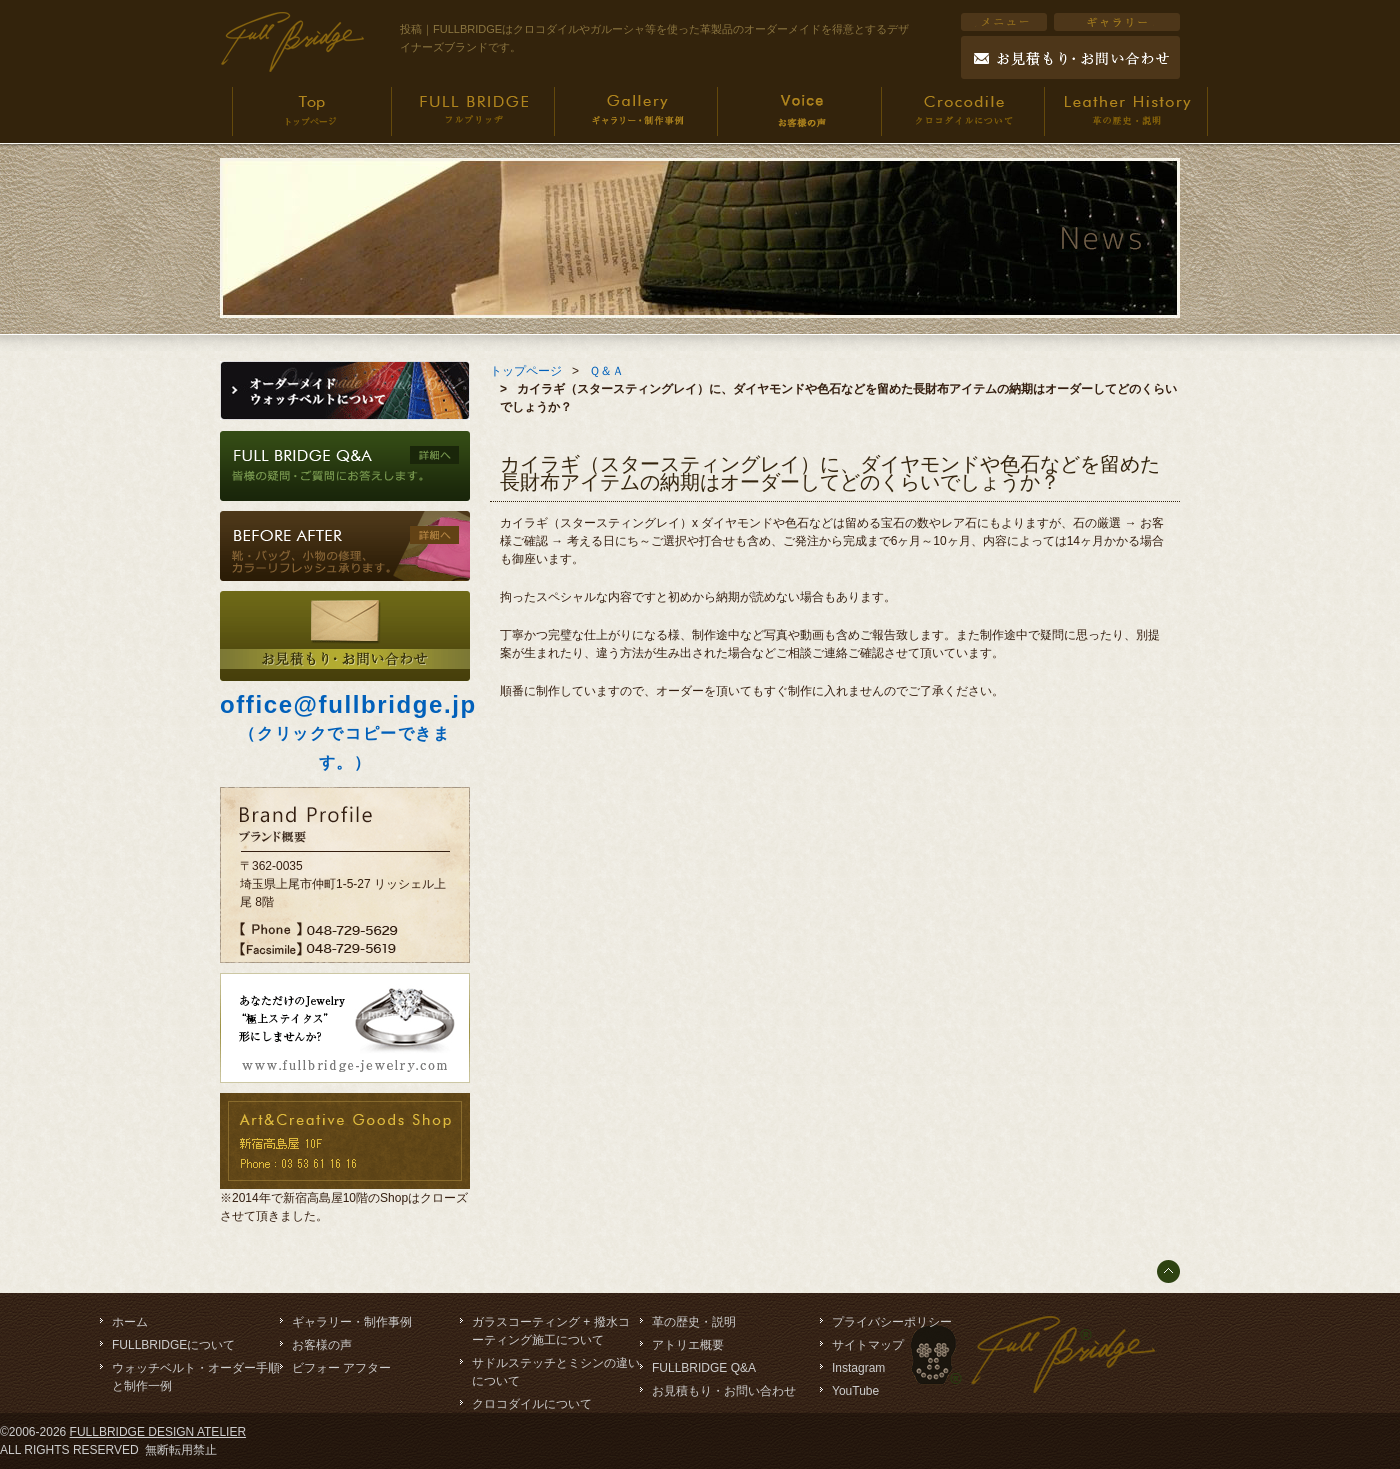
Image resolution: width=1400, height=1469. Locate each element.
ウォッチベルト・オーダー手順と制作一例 (196, 1377)
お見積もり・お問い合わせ (724, 1391)
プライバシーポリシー (892, 1322)
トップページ (526, 371)
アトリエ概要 (688, 1345)
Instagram (858, 1368)
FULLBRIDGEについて (173, 1345)
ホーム (130, 1322)
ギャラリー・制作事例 (352, 1322)
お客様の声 (322, 1345)
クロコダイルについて (532, 1404)
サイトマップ (868, 1345)
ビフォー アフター (341, 1368)
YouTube (855, 1391)
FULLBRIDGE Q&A (704, 1368)
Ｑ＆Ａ (606, 371)
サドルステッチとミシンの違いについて (556, 1372)
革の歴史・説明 (694, 1322)
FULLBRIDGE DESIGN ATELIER (158, 1432)
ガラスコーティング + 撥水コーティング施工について (551, 1331)
